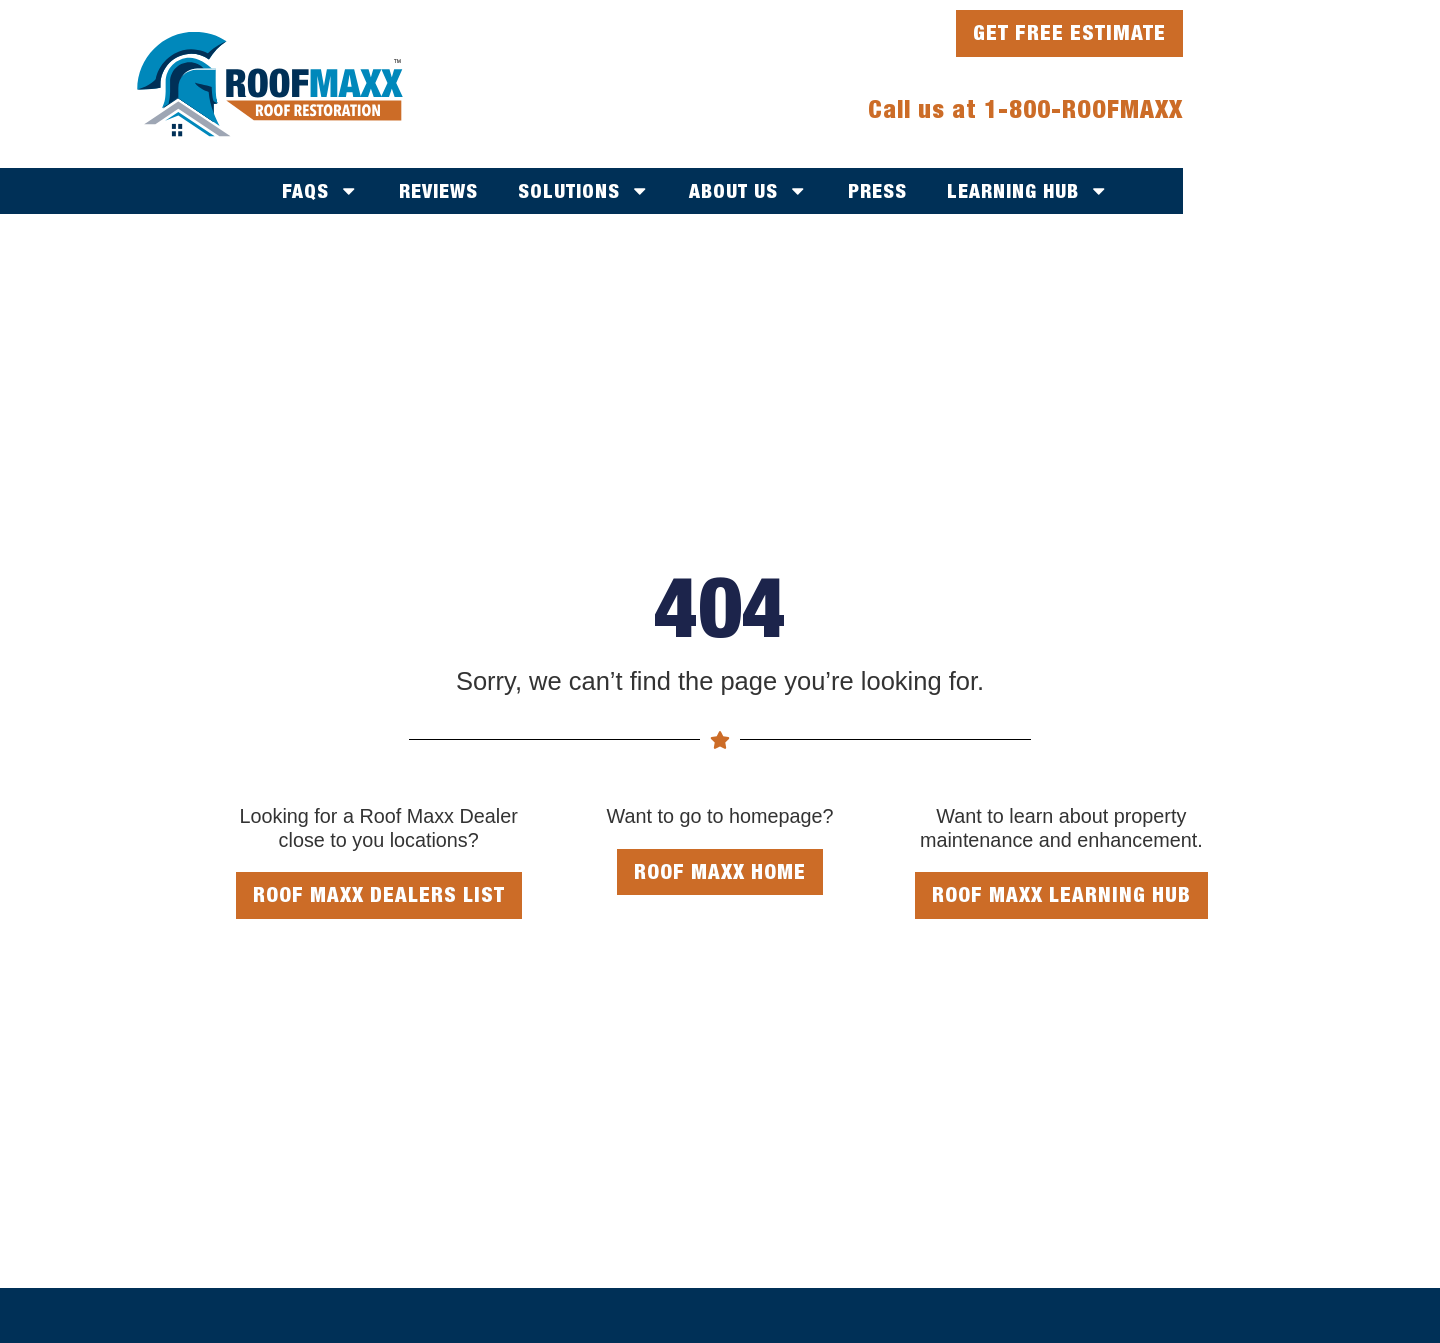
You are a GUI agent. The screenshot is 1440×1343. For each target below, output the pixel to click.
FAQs (320, 191)
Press (877, 190)
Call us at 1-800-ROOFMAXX (1025, 109)
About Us (748, 191)
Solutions (584, 191)
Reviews (438, 190)
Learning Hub (1028, 191)
